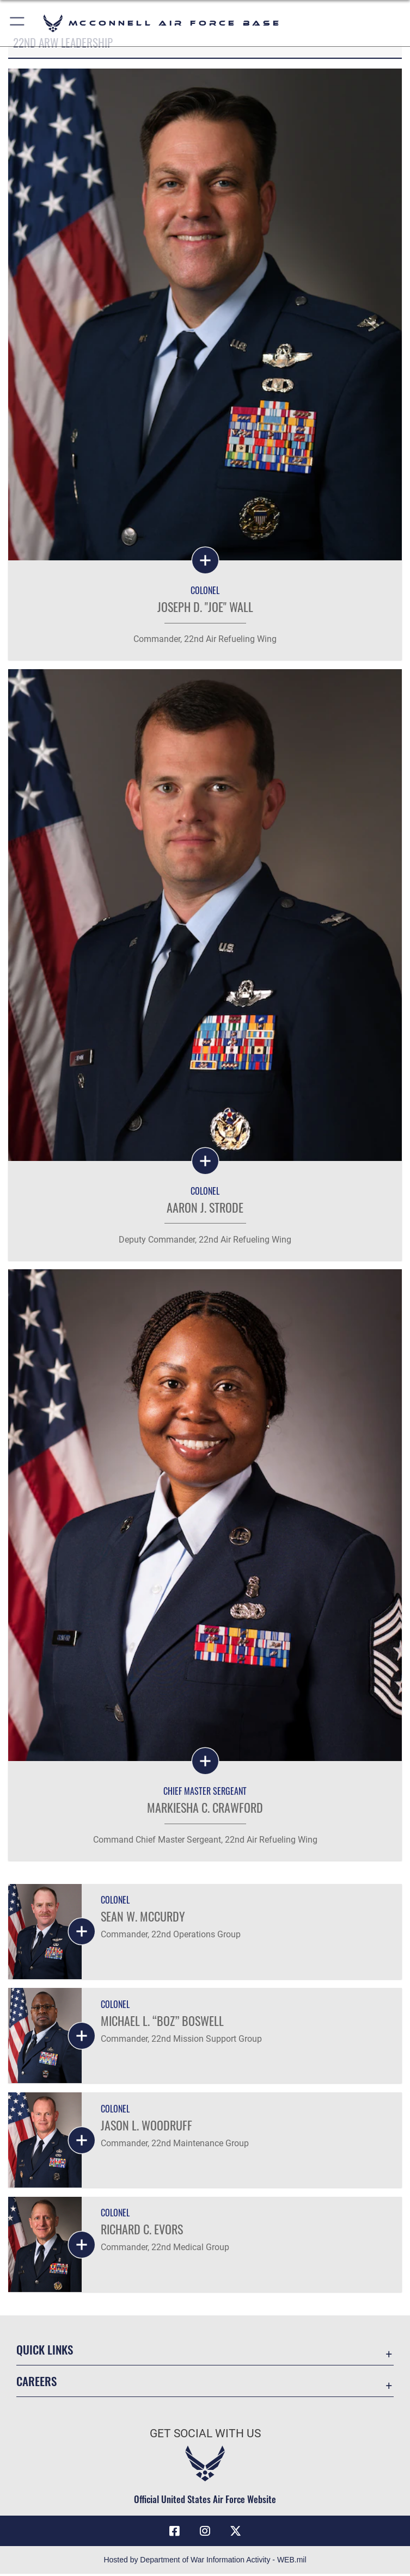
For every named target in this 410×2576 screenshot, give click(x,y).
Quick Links (44, 2351)
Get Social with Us (205, 2435)
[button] (17, 23)
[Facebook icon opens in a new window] (175, 2532)
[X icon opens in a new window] (235, 2532)
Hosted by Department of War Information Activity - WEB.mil (204, 2562)
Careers (36, 2382)
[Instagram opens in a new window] (205, 2532)
